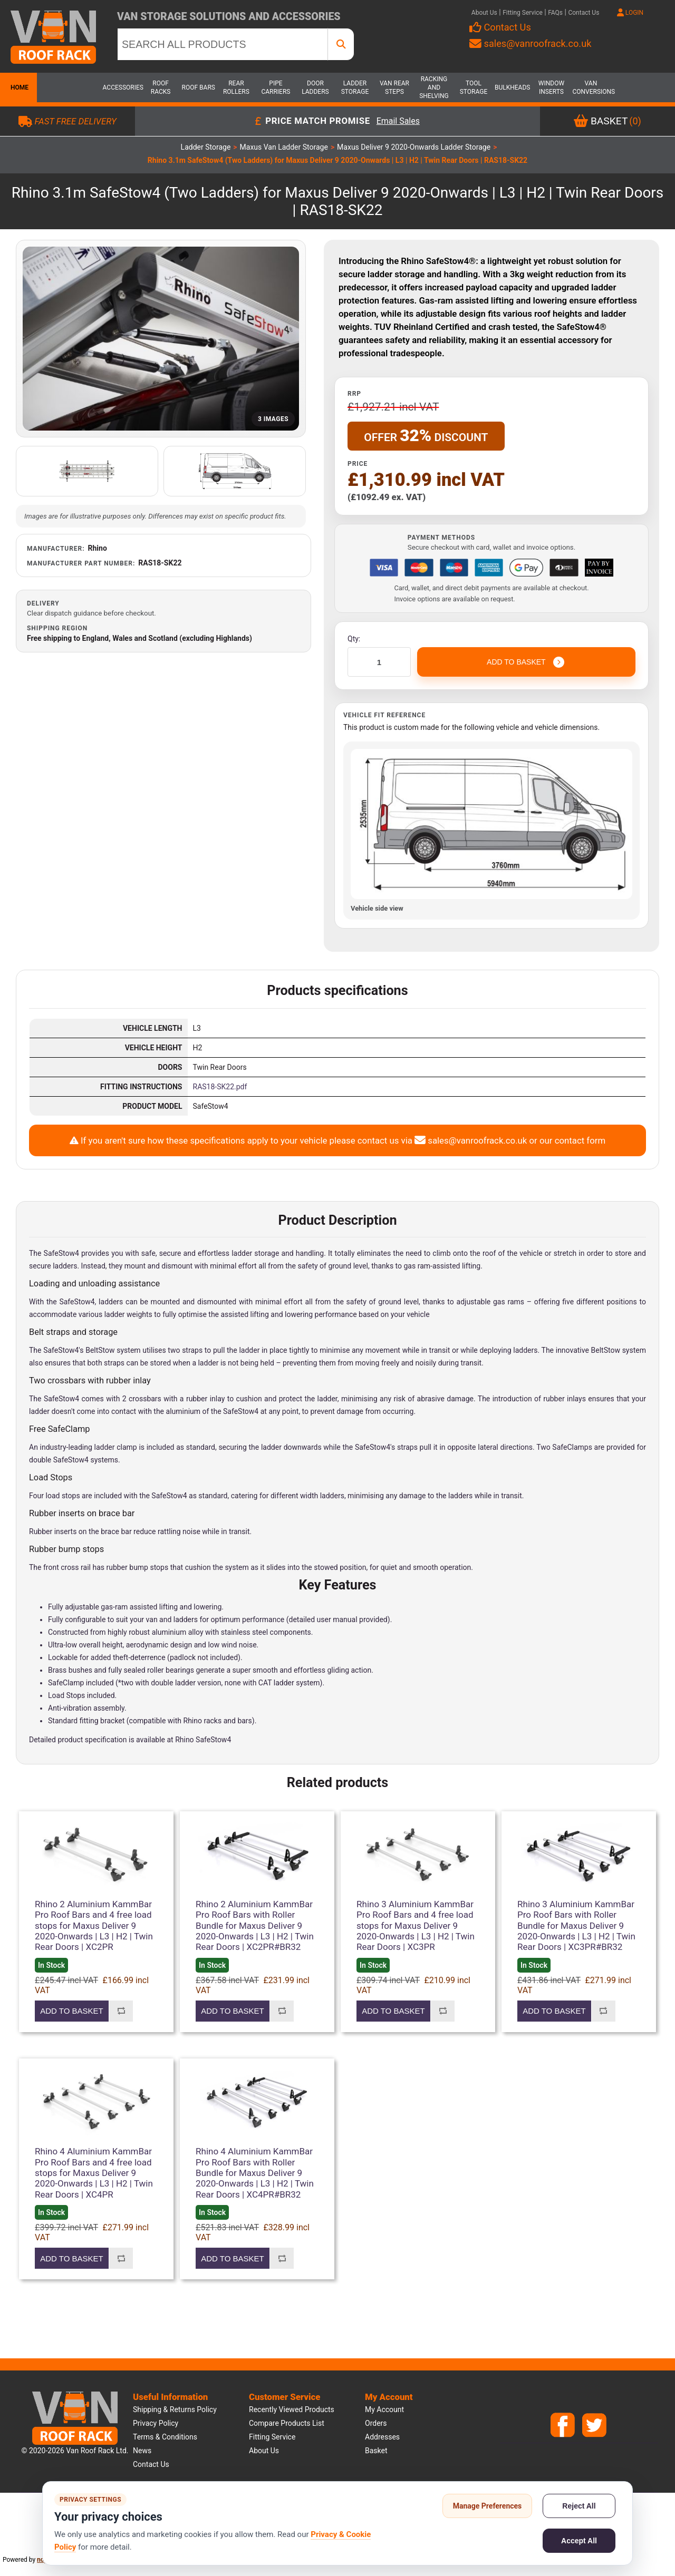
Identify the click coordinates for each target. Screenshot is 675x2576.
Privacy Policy (155, 2423)
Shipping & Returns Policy (175, 2409)
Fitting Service (523, 12)
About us (264, 2450)
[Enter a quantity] (379, 662)
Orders (376, 2423)
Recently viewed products (291, 2409)
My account (384, 2409)
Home (18, 87)
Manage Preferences (487, 2506)
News (142, 2450)
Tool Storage (474, 87)
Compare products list (286, 2423)
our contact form (572, 1140)
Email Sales (398, 121)
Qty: (354, 639)
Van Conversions (590, 87)
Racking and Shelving (434, 87)
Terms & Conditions (165, 2437)
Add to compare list (121, 2011)
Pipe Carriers (275, 87)
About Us (484, 12)
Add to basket (71, 2010)
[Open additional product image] (87, 471)
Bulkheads (512, 87)
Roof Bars (198, 87)
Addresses (382, 2437)
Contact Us (583, 12)
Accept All (579, 2540)
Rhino (97, 548)
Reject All (578, 2506)
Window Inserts (551, 87)
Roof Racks (161, 87)
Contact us (151, 2464)
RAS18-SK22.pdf (220, 1086)
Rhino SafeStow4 (203, 1739)
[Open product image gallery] (161, 338)
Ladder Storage (355, 87)
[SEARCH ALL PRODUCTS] (222, 44)
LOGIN (630, 12)
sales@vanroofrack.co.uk (530, 43)
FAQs (555, 12)
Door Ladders (315, 87)
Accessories (121, 87)
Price (358, 463)
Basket (376, 2450)
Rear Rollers (236, 87)
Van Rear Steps (394, 87)
